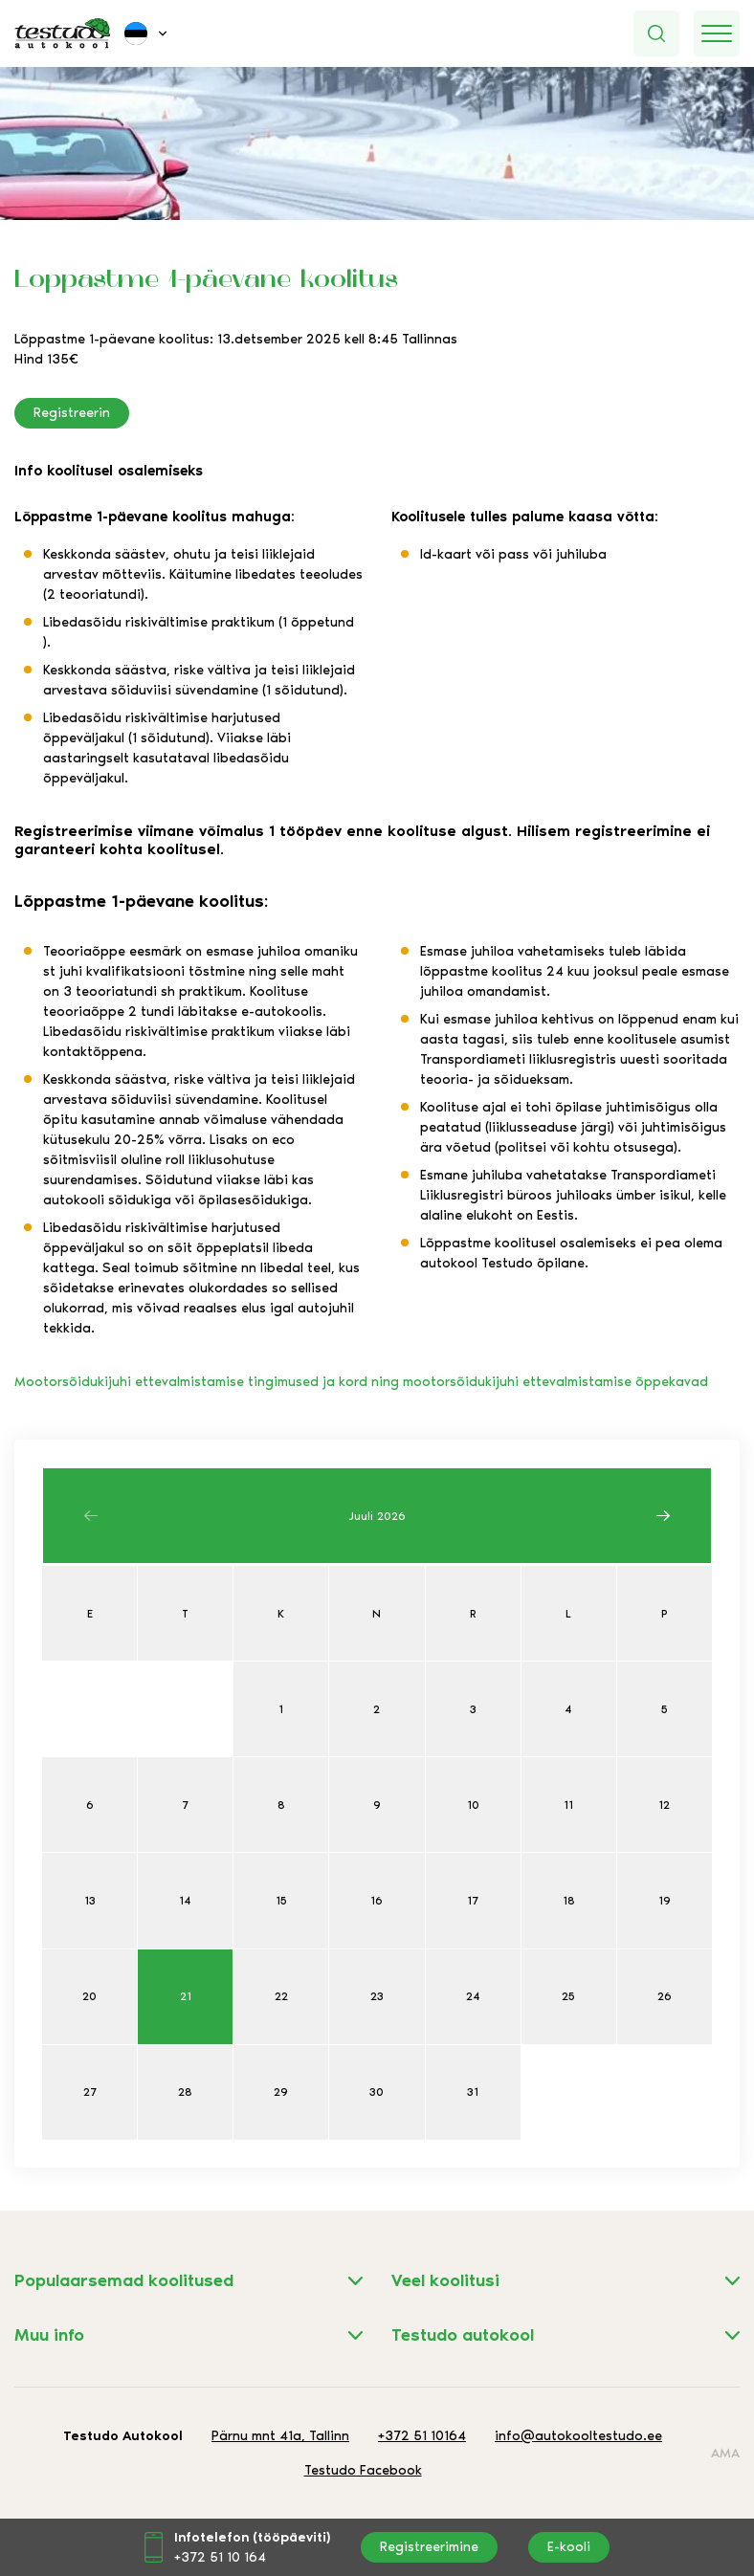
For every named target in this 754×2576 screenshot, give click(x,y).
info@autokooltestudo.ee (578, 2436)
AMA (725, 2453)
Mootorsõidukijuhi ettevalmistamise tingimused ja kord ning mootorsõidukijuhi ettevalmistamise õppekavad (361, 1382)
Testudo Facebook (363, 2470)
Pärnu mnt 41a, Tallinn (280, 2436)
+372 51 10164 (422, 2436)
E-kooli (568, 2547)
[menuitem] (147, 33)
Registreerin (71, 413)
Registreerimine (429, 2547)
